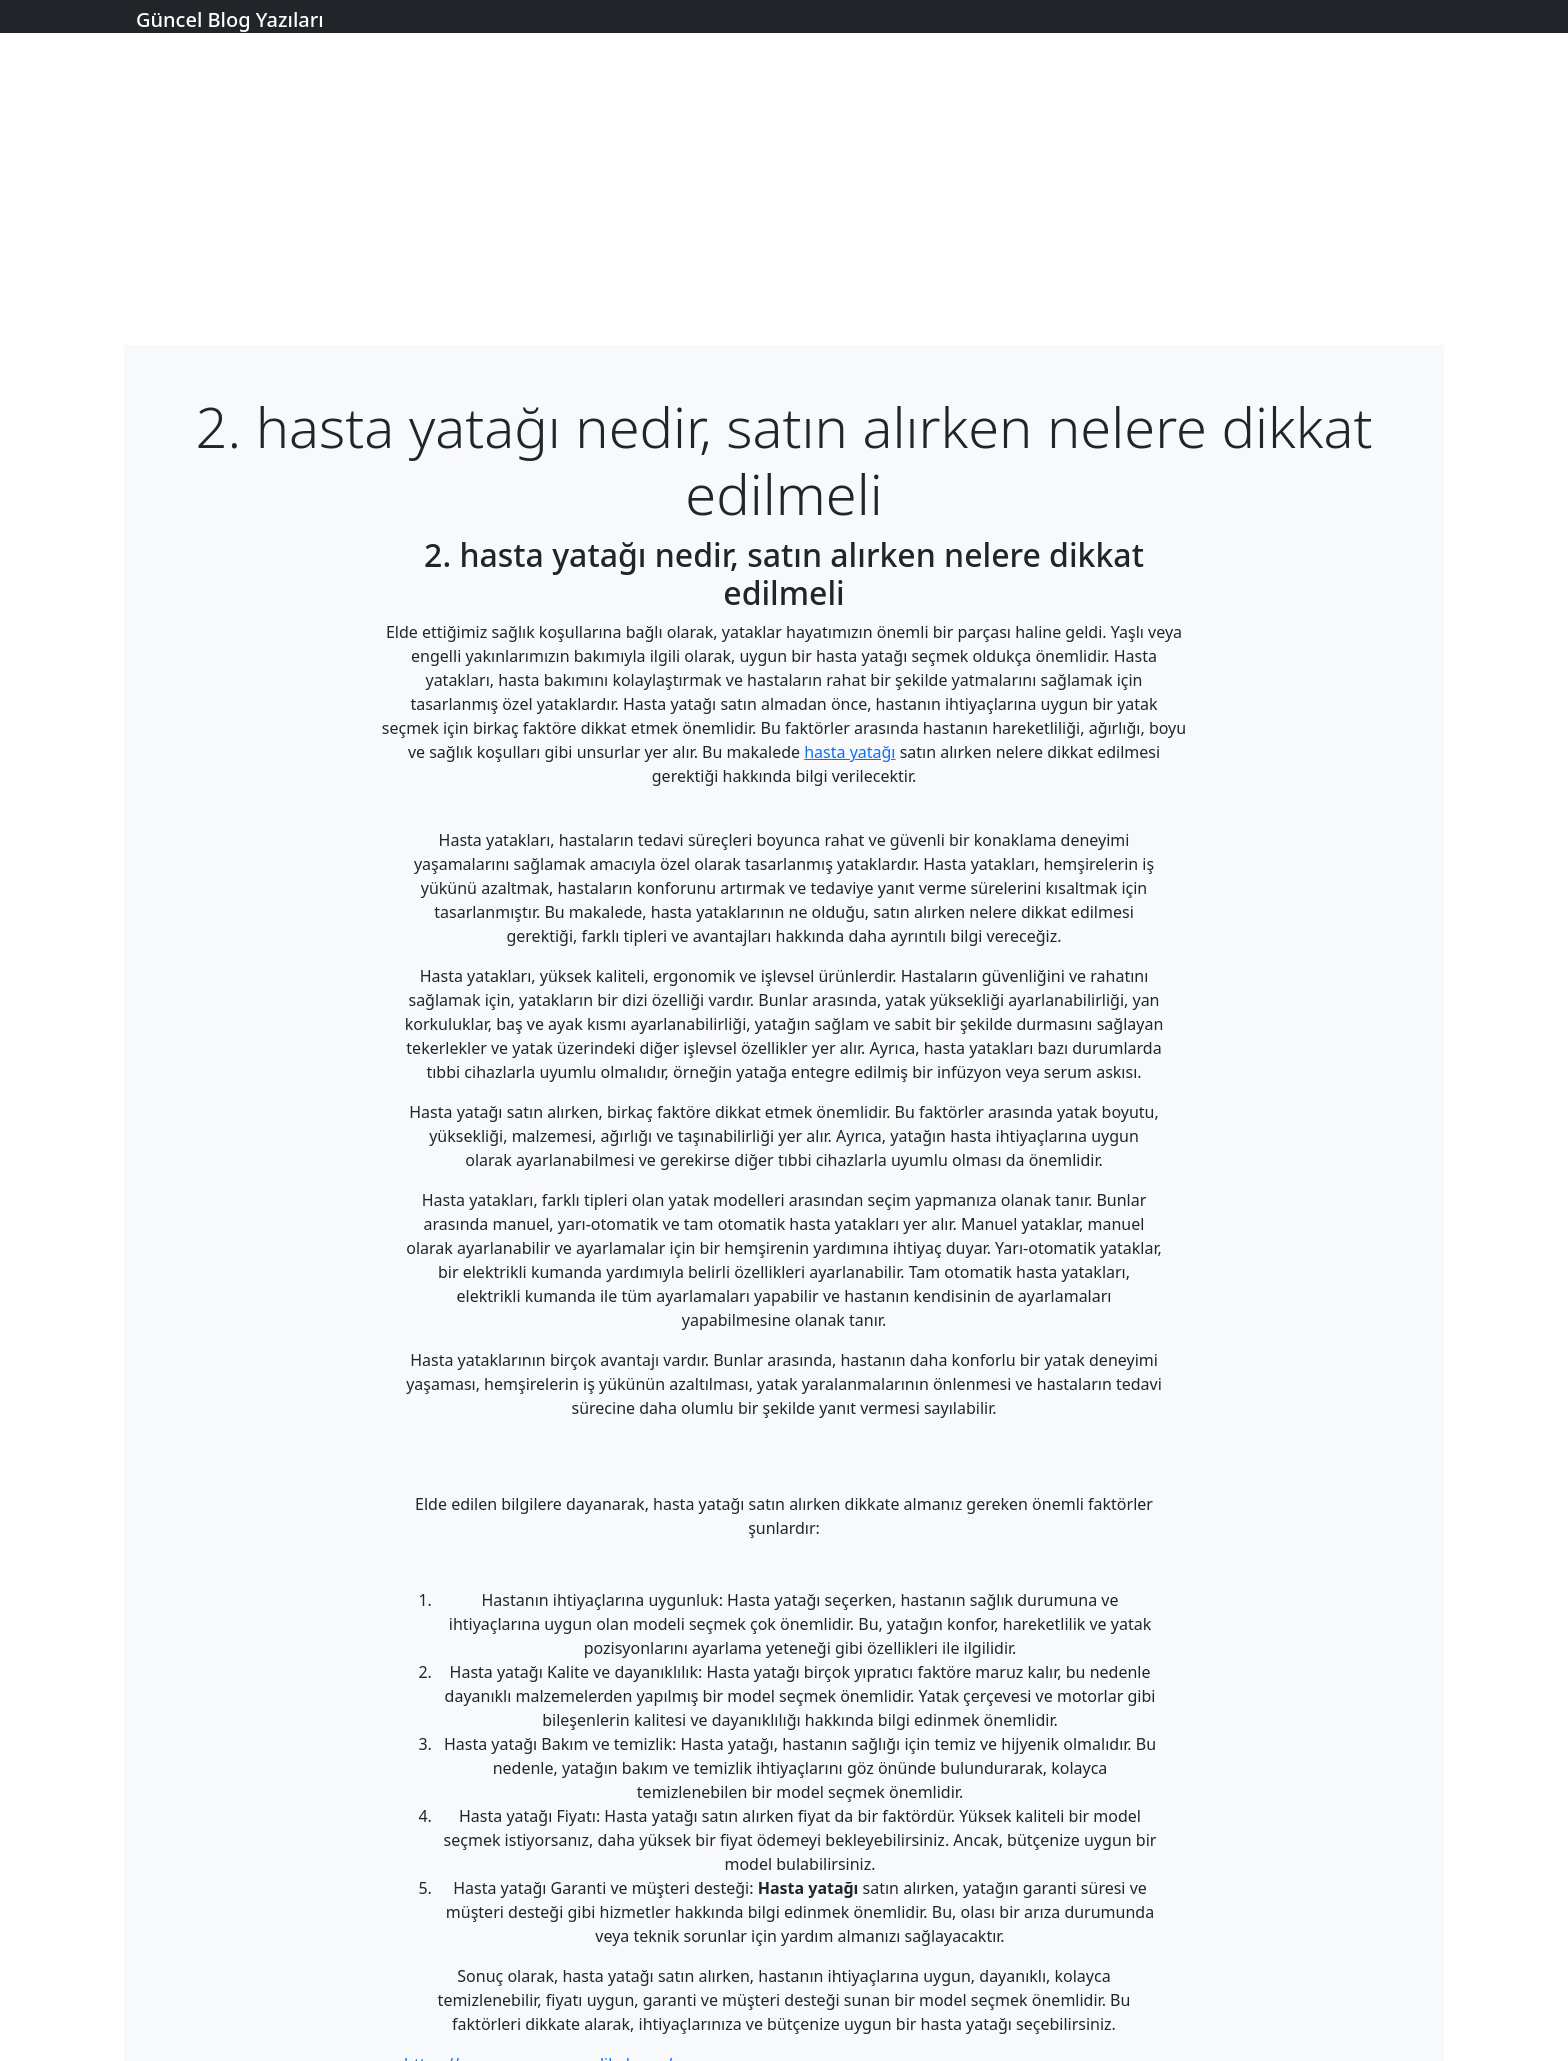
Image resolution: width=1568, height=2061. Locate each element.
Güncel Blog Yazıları (230, 19)
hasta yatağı (849, 752)
